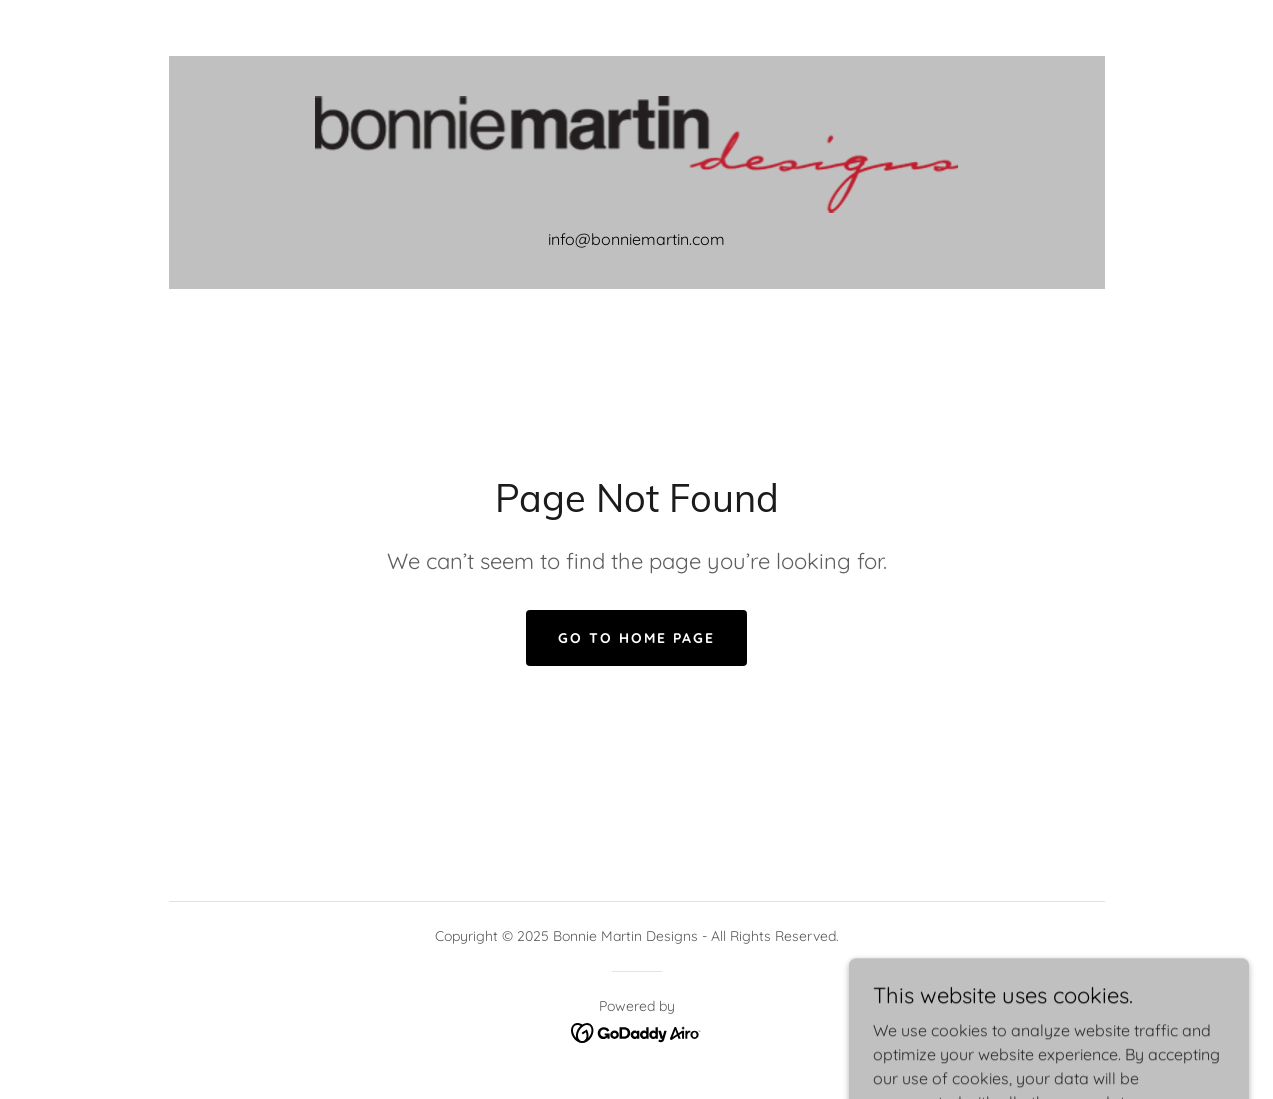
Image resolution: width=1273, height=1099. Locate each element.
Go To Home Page (636, 638)
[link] (636, 153)
